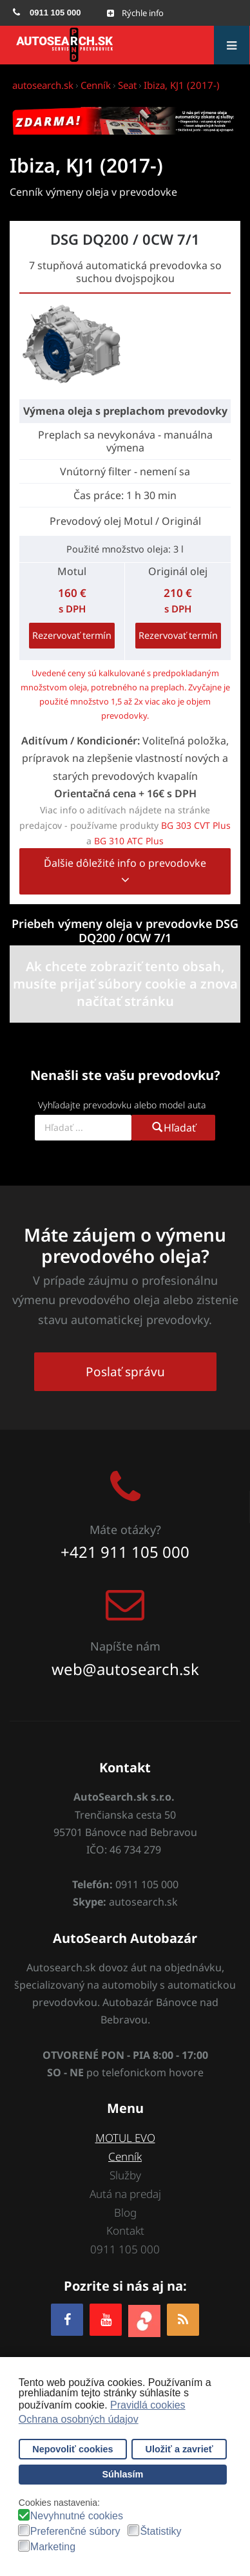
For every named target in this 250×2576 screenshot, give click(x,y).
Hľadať (173, 1128)
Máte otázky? (125, 1529)
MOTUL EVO (125, 2137)
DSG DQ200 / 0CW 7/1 (125, 239)
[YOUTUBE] (106, 2319)
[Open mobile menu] (135, 13)
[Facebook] (67, 2319)
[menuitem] (47, 13)
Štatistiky (160, 2531)
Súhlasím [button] (122, 2474)
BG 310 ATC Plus (129, 841)
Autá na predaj (125, 2193)
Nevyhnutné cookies (76, 2516)
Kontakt (125, 2230)
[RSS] (183, 2319)
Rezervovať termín (71, 635)
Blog (125, 2212)
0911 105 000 (125, 2249)
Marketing (52, 2547)
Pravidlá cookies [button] (148, 2405)
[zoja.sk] (144, 2319)
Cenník (125, 2156)
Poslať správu (125, 1371)
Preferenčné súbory (75, 2531)
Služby (125, 2175)
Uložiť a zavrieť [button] (179, 2449)
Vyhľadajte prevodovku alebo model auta (122, 1105)
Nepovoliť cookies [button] (72, 2449)
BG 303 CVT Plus (196, 825)
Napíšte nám (125, 1646)
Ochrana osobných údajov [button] (79, 2419)
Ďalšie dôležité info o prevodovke (125, 872)
